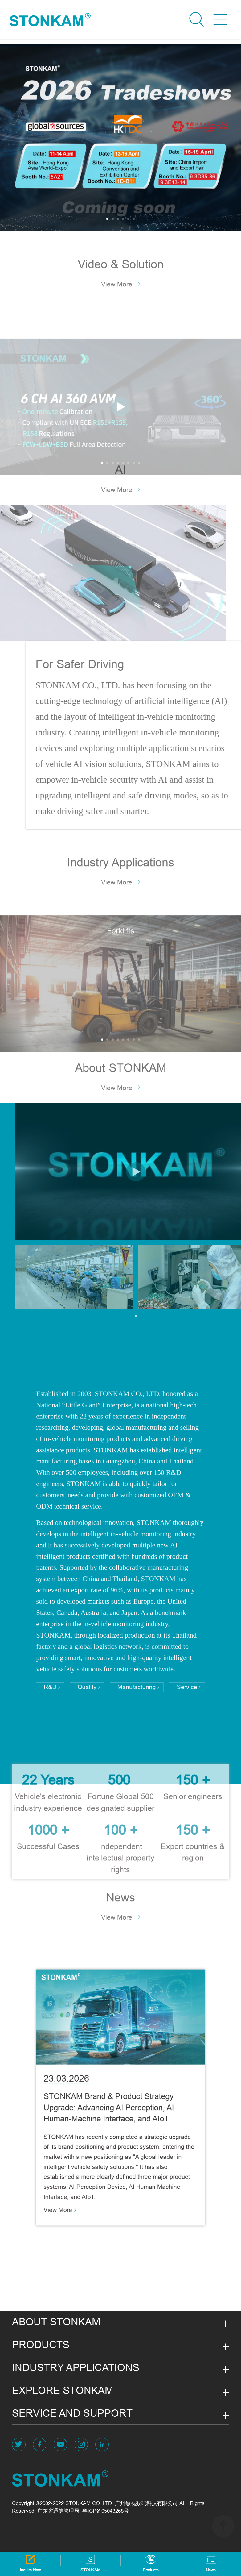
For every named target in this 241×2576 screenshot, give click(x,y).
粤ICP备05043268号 (105, 2511)
